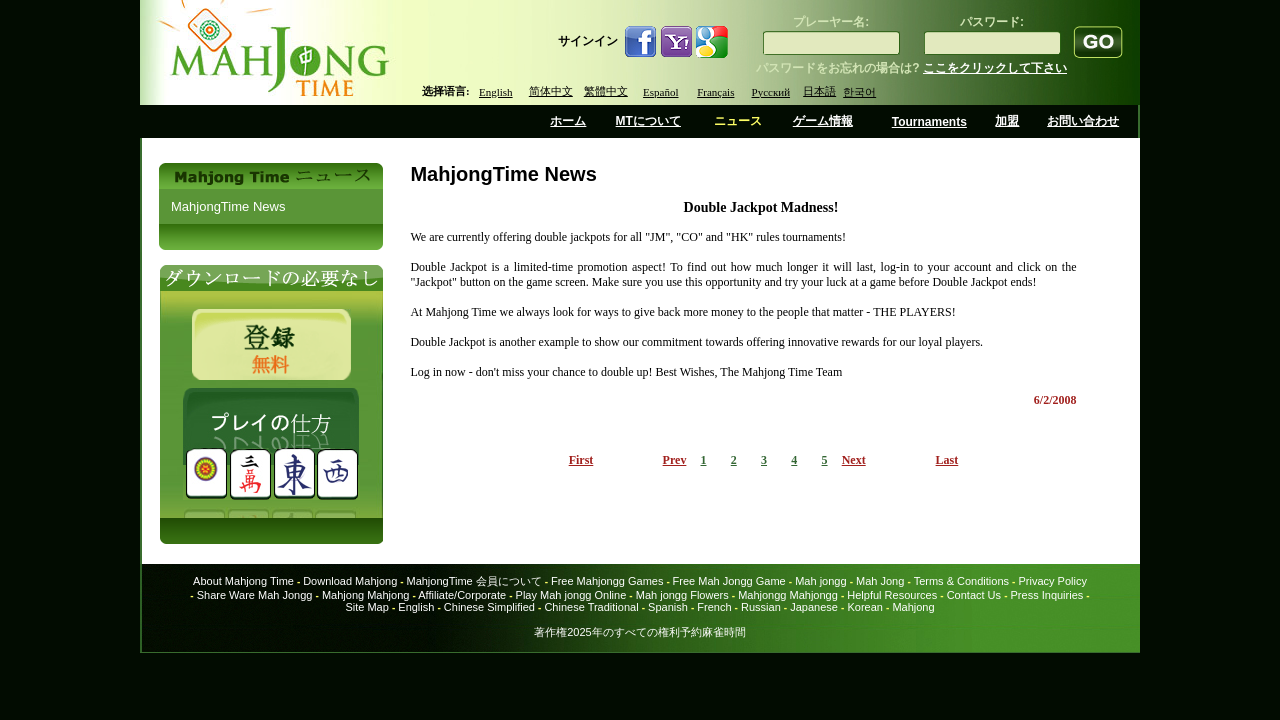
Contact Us (974, 595)
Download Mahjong (350, 581)
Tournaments (929, 122)
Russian (761, 607)
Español (660, 92)
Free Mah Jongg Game (729, 581)
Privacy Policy (1052, 581)
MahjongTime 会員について (473, 581)
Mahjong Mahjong (365, 595)
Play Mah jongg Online (571, 595)
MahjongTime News (228, 206)
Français (715, 92)
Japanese (814, 607)
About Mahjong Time (243, 581)
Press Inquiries (1047, 595)
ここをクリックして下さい (995, 68)
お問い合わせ (1083, 121)
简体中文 (551, 91)
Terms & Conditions (961, 581)
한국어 (859, 92)
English (496, 92)
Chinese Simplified (489, 607)
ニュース (738, 121)
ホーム (568, 121)
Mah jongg (820, 581)
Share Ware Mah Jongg (255, 595)
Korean (864, 607)
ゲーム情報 (823, 121)
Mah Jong (880, 581)
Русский (771, 92)
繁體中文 (606, 91)
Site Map (366, 607)
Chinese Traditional (591, 607)
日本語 (819, 91)
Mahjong (913, 607)
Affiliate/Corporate (462, 595)
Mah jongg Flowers (682, 595)
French (714, 607)
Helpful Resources (892, 595)
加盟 (1007, 121)
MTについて (648, 121)
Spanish (668, 607)
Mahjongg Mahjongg (788, 595)
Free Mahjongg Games (607, 581)
